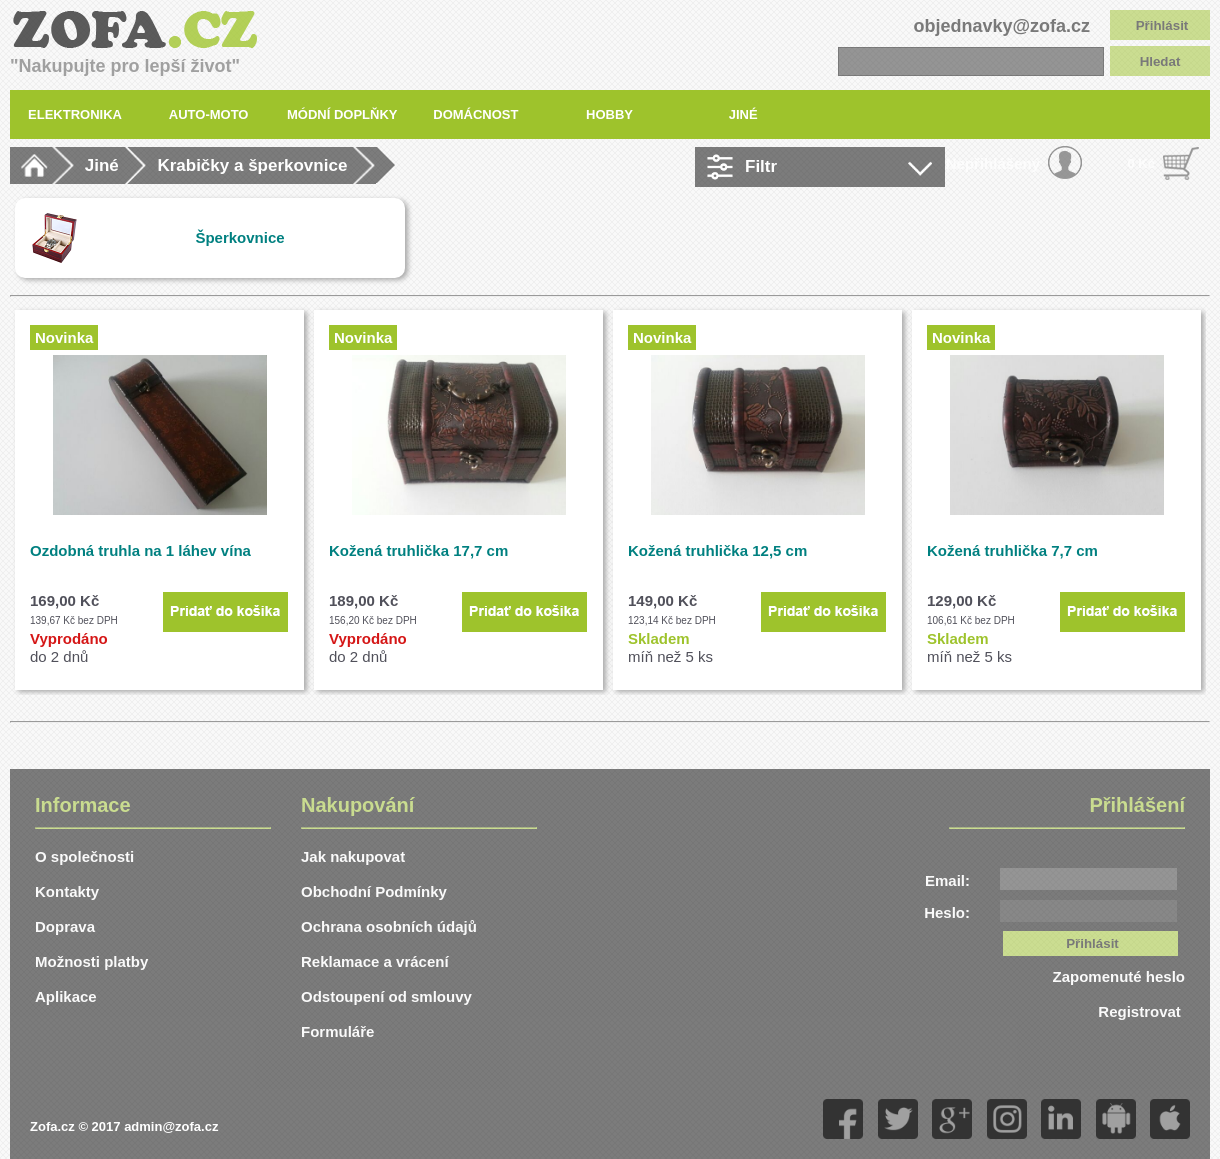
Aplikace (66, 996)
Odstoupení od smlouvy (386, 996)
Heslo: (947, 912)
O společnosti (84, 856)
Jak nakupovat (353, 856)
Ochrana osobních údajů (389, 926)
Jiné (102, 165)
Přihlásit (1162, 25)
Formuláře (337, 1031)
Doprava (65, 926)
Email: (947, 880)
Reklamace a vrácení (375, 961)
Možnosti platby (91, 961)
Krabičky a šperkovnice (252, 165)
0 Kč (1141, 163)
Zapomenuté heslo (1118, 976)
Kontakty (67, 891)
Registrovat (1141, 1011)
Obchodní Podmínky (374, 891)
